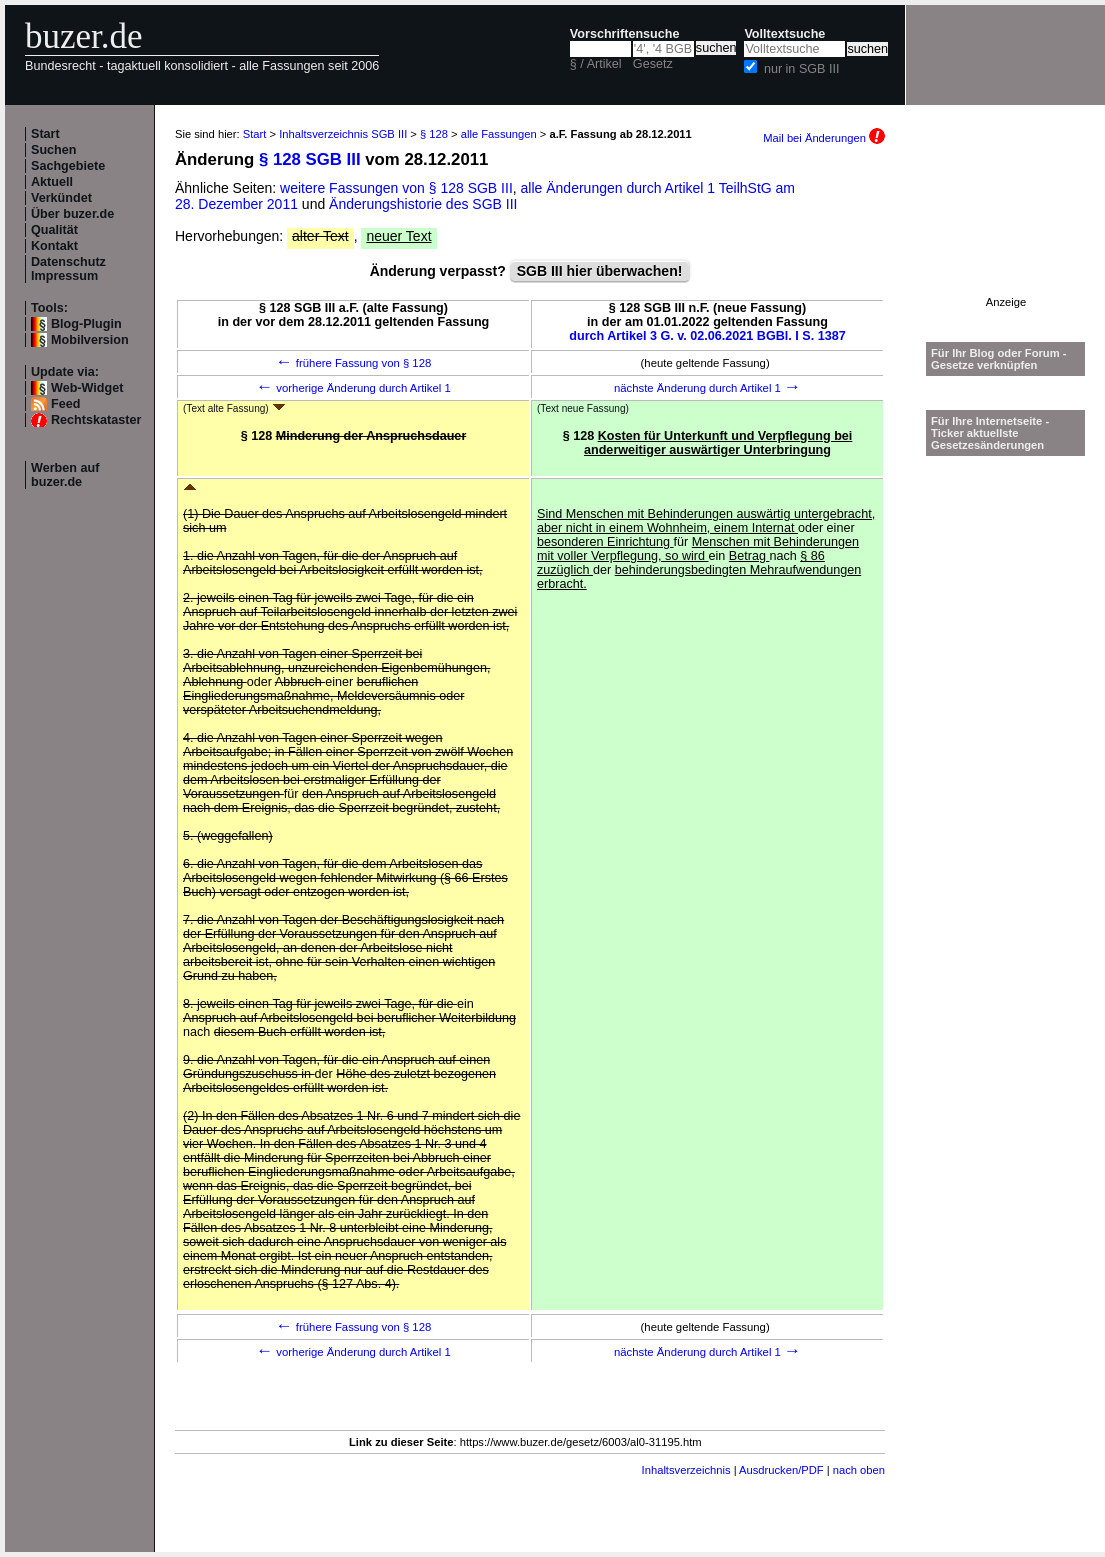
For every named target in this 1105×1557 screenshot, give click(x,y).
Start (45, 134)
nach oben (859, 1470)
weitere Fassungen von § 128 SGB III (396, 188)
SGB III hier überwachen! (600, 271)
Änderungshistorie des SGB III (423, 204)
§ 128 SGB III (310, 159)
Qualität (54, 230)
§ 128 (434, 134)
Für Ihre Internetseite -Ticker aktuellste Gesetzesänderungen (990, 433)
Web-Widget (87, 388)
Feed (65, 404)
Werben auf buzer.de (65, 475)
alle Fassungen (499, 134)
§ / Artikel (596, 64)
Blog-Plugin (86, 324)
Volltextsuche (784, 34)
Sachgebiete (68, 166)
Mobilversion (90, 340)
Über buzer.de (72, 214)
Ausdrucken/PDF (781, 1470)
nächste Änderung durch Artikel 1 (707, 388)
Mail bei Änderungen (824, 138)
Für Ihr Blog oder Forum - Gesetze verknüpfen (999, 359)
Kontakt (54, 246)
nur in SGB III (802, 69)
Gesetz (653, 64)
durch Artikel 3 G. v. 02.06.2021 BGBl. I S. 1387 (707, 336)
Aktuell (52, 182)
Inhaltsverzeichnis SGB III (343, 134)
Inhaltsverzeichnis (686, 1470)
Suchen (54, 150)
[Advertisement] (1006, 233)
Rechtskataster (96, 420)
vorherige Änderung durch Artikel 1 (353, 388)
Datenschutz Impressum (68, 269)
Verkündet (61, 198)
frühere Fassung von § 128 (354, 363)
